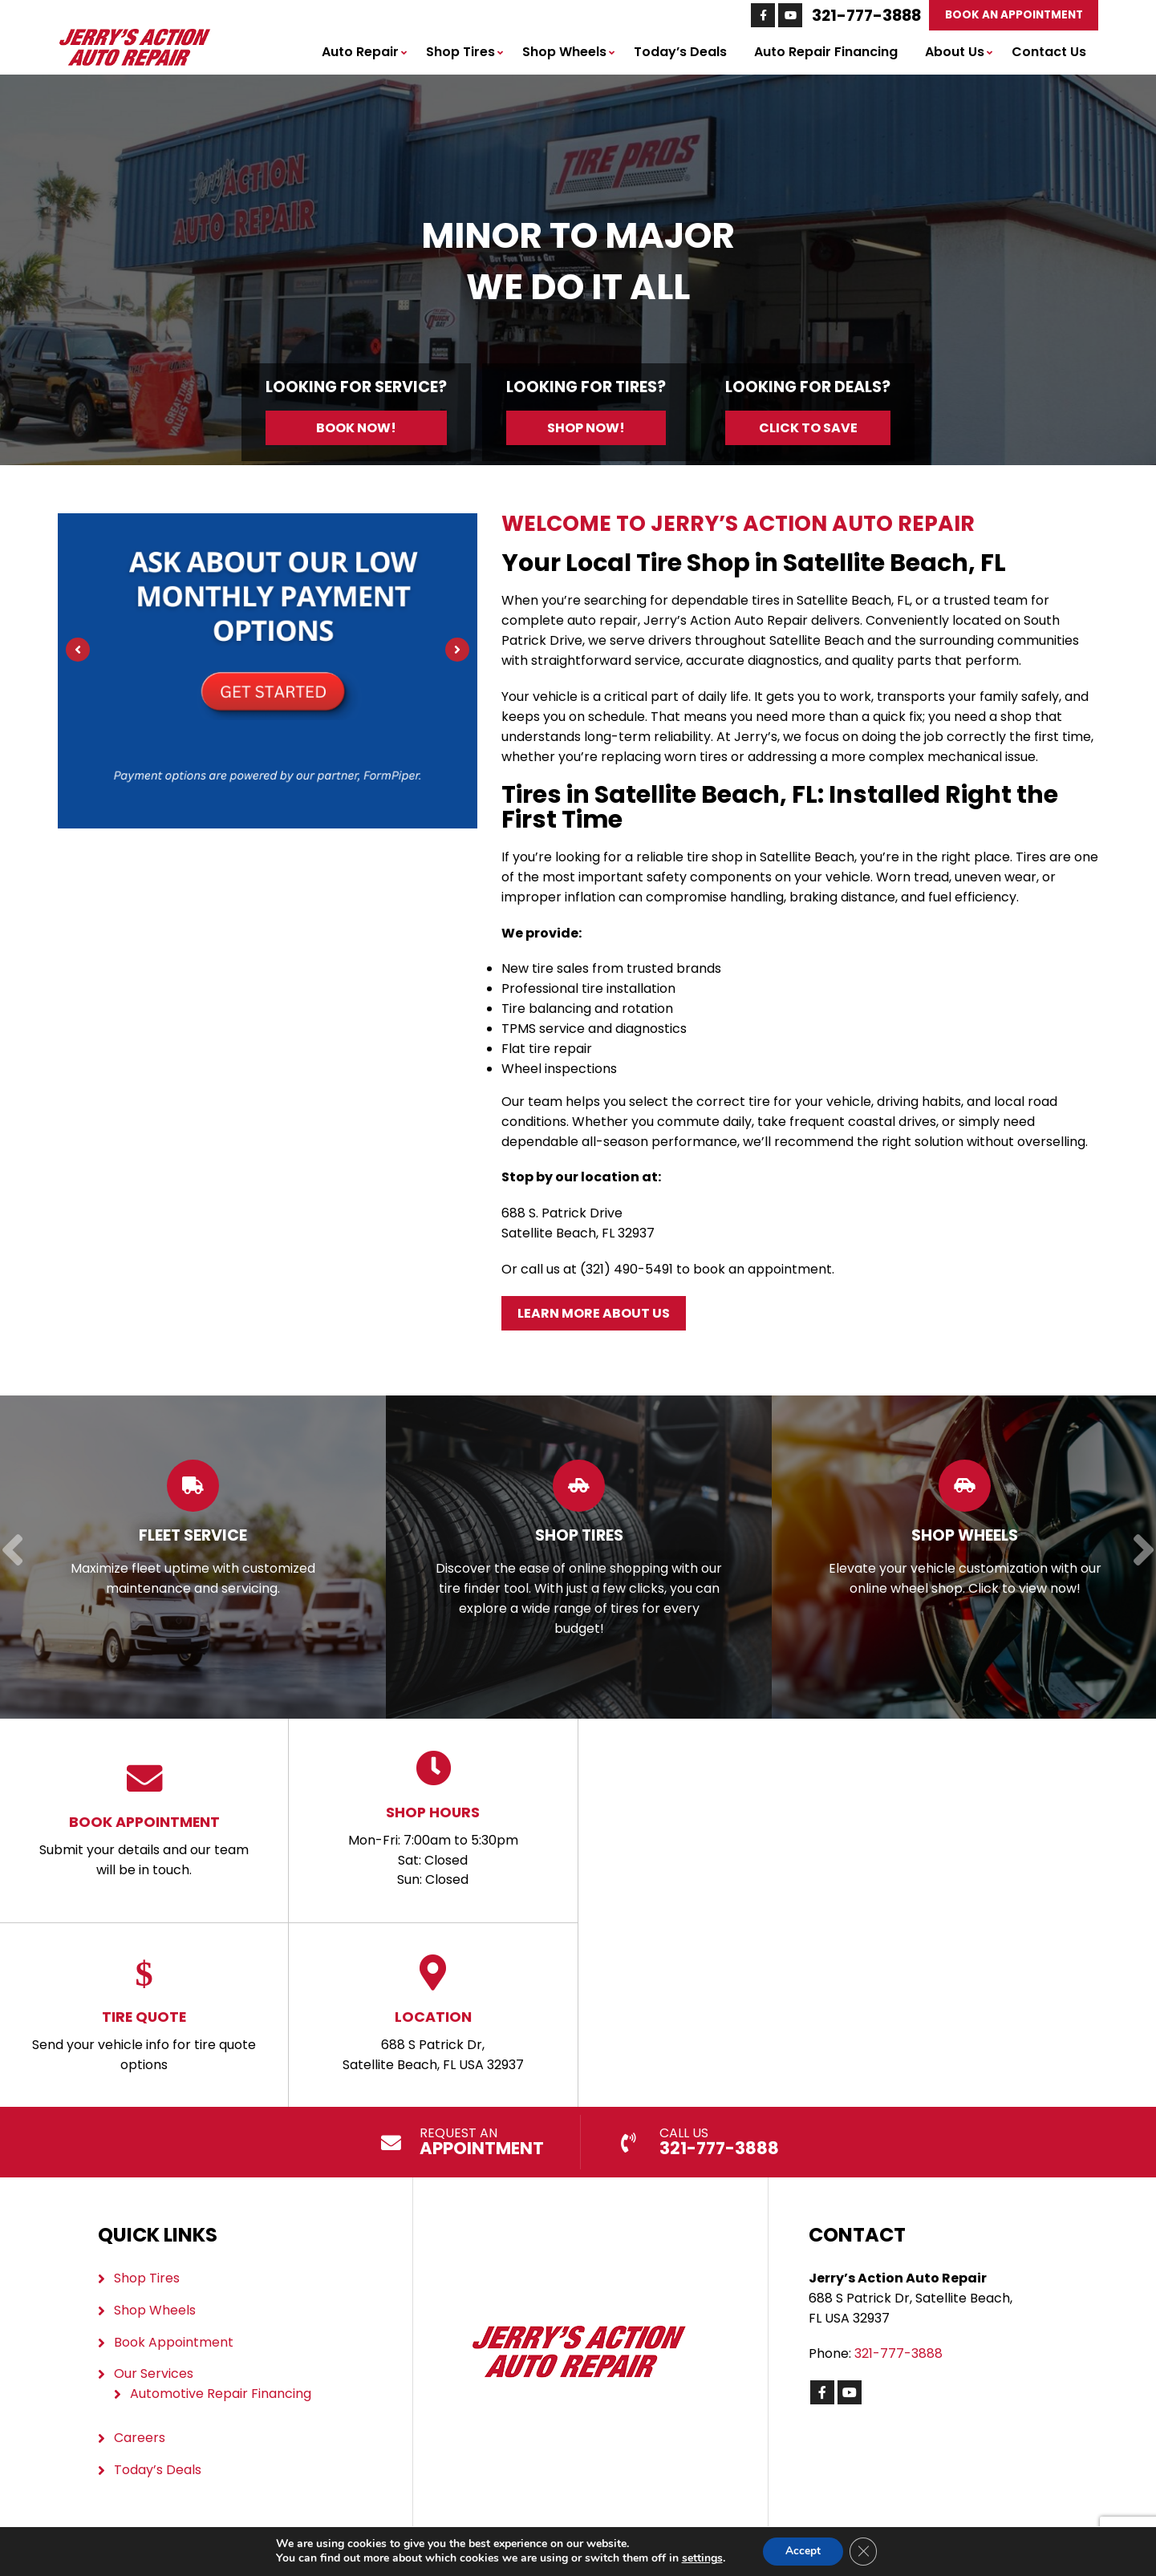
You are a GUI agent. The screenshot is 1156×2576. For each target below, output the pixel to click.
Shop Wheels (564, 52)
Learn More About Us (593, 1313)
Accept (802, 2550)
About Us (954, 52)
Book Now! (356, 428)
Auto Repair (360, 52)
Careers (139, 2437)
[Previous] (78, 650)
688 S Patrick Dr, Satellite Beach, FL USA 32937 (433, 2014)
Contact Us (1049, 52)
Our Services (153, 2373)
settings (699, 2558)
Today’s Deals (680, 52)
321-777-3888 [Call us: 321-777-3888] (865, 15)
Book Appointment (173, 2341)
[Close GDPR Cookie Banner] (864, 2551)
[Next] (457, 650)
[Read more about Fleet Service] (193, 1557)
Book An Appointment (1013, 14)
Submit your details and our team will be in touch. (144, 1819)
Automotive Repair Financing (220, 2393)
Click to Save (808, 428)
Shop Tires (460, 52)
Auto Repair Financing (826, 52)
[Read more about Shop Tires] (579, 1557)
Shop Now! (586, 428)
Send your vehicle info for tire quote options (144, 2014)
